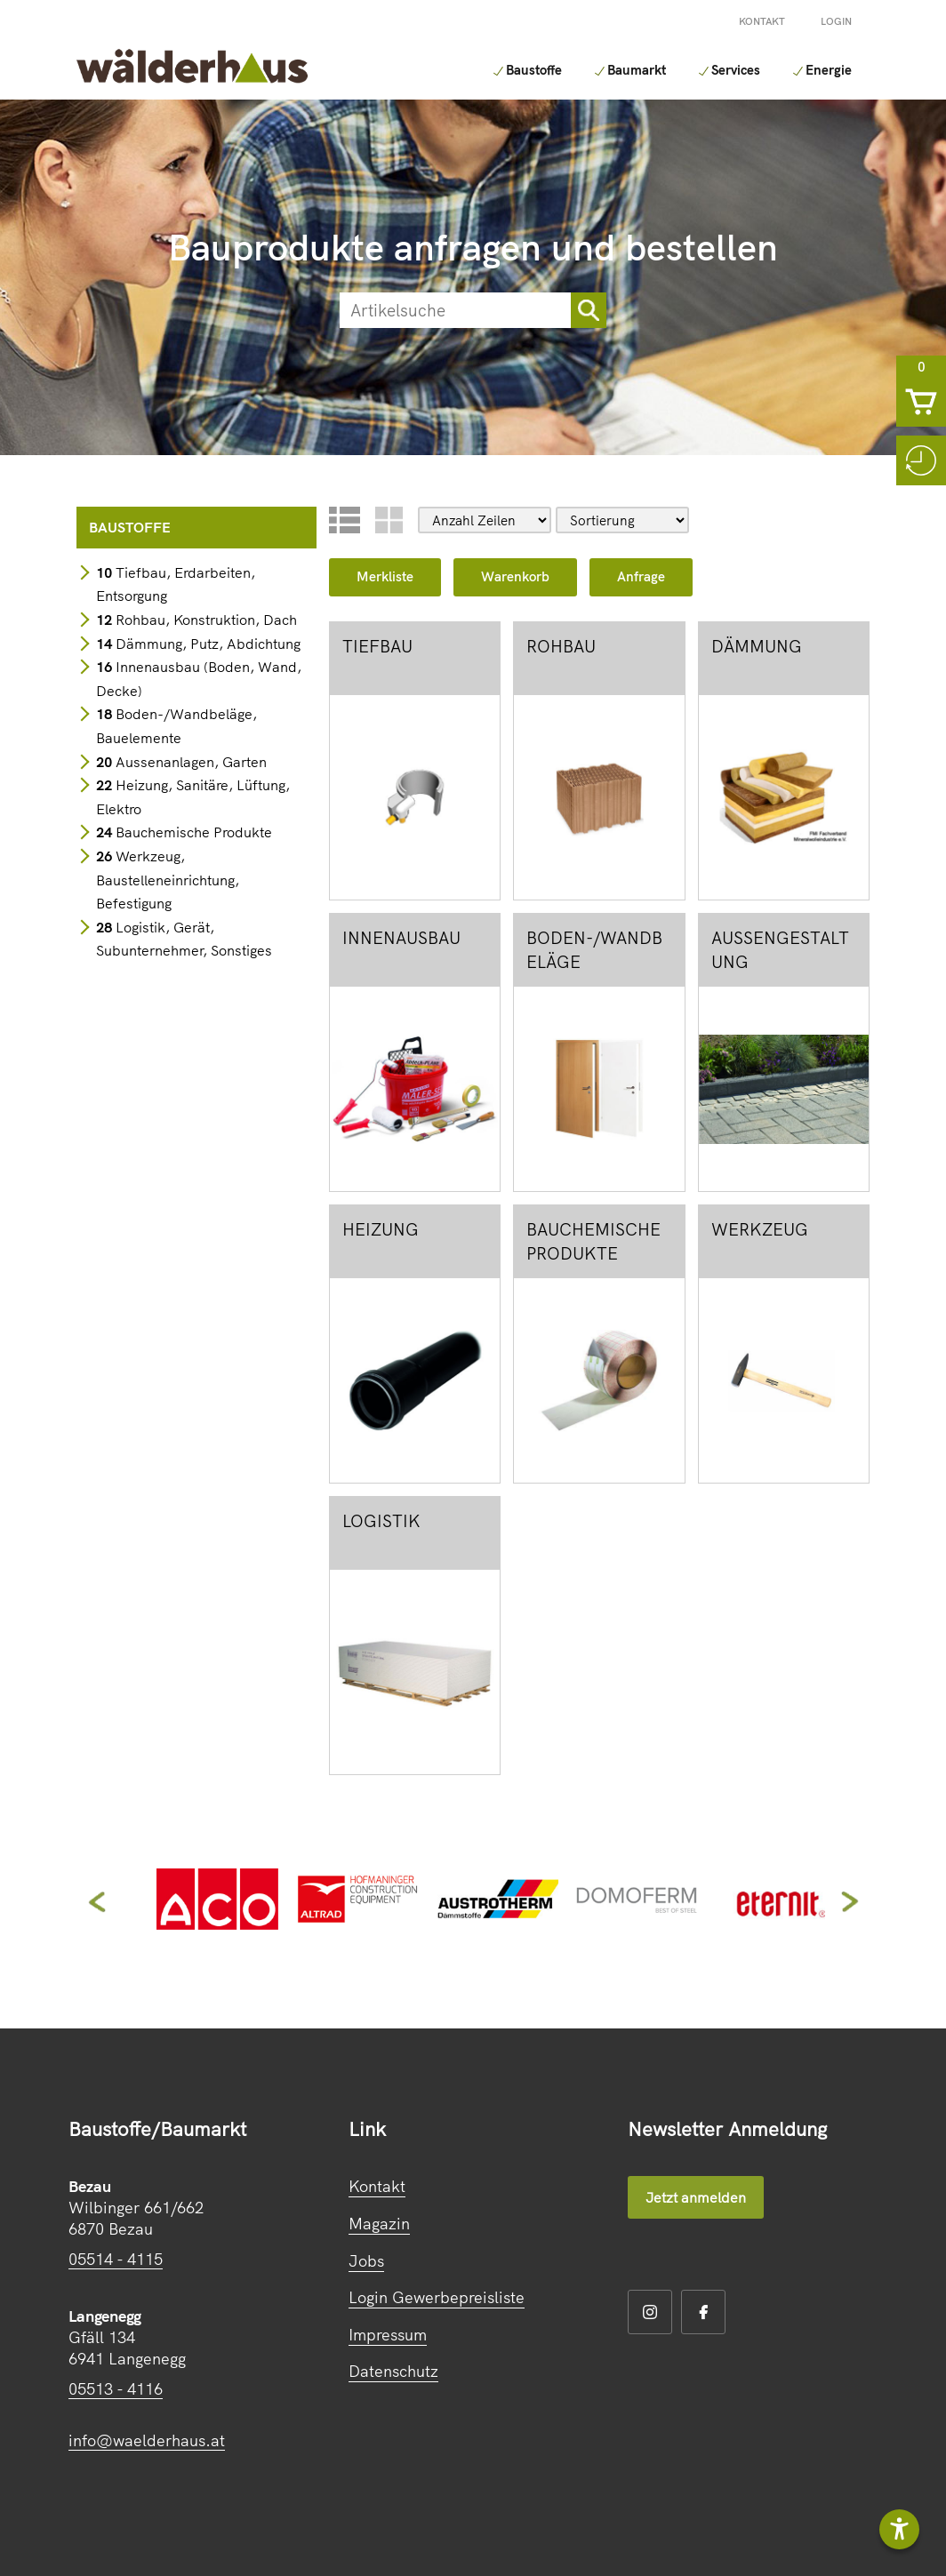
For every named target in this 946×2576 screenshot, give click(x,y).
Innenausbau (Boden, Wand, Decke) (198, 679)
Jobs (366, 2261)
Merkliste (385, 576)
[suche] (455, 310)
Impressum (388, 2334)
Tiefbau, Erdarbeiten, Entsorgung (175, 584)
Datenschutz (393, 2371)
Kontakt (762, 21)
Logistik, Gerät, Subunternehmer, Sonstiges (184, 939)
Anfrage (641, 576)
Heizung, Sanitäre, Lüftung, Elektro (193, 797)
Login (836, 21)
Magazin (379, 2223)
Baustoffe (492, 69)
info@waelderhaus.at (146, 2440)
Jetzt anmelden (695, 2197)
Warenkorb (515, 576)
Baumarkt (602, 69)
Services (709, 69)
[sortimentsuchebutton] (588, 310)
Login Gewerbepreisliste (437, 2297)
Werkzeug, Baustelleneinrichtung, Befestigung (167, 879)
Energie (811, 69)
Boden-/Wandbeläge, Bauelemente (176, 726)
